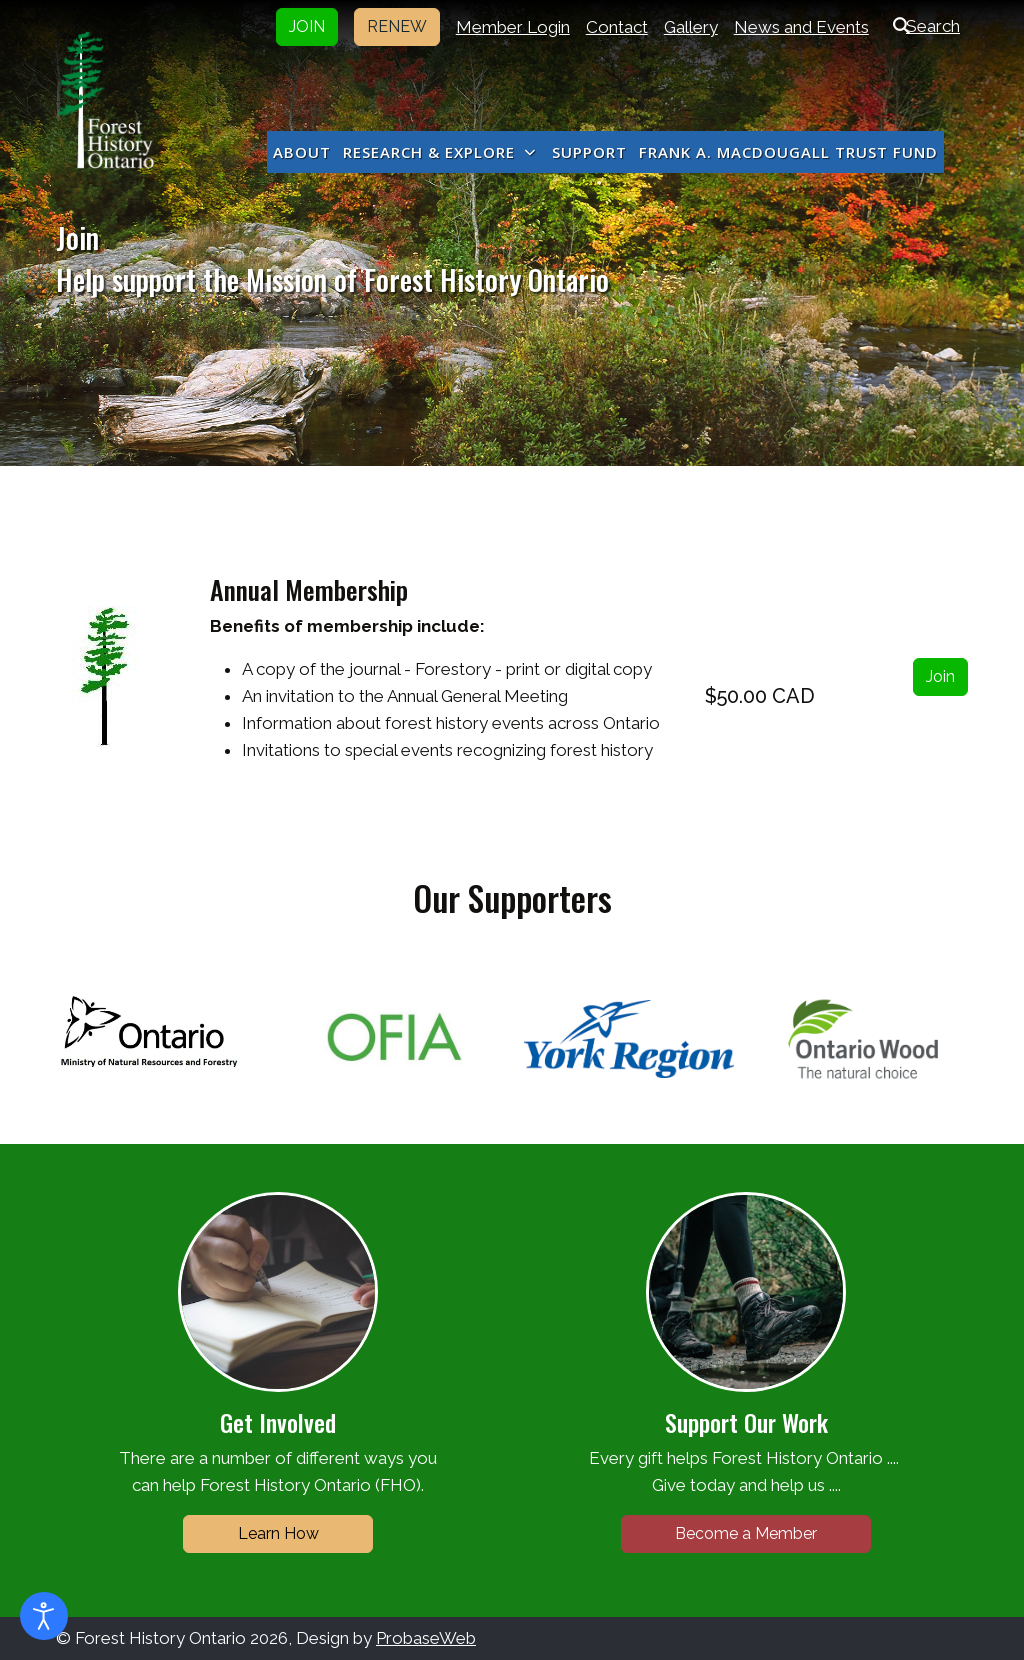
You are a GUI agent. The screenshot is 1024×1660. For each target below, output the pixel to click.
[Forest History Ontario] (105, 100)
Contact (617, 27)
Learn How (278, 1533)
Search (922, 26)
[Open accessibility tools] (44, 1616)
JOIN (307, 26)
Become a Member (746, 1533)
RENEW (397, 26)
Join (940, 676)
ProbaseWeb (426, 1638)
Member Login (513, 27)
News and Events (801, 27)
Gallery (691, 27)
